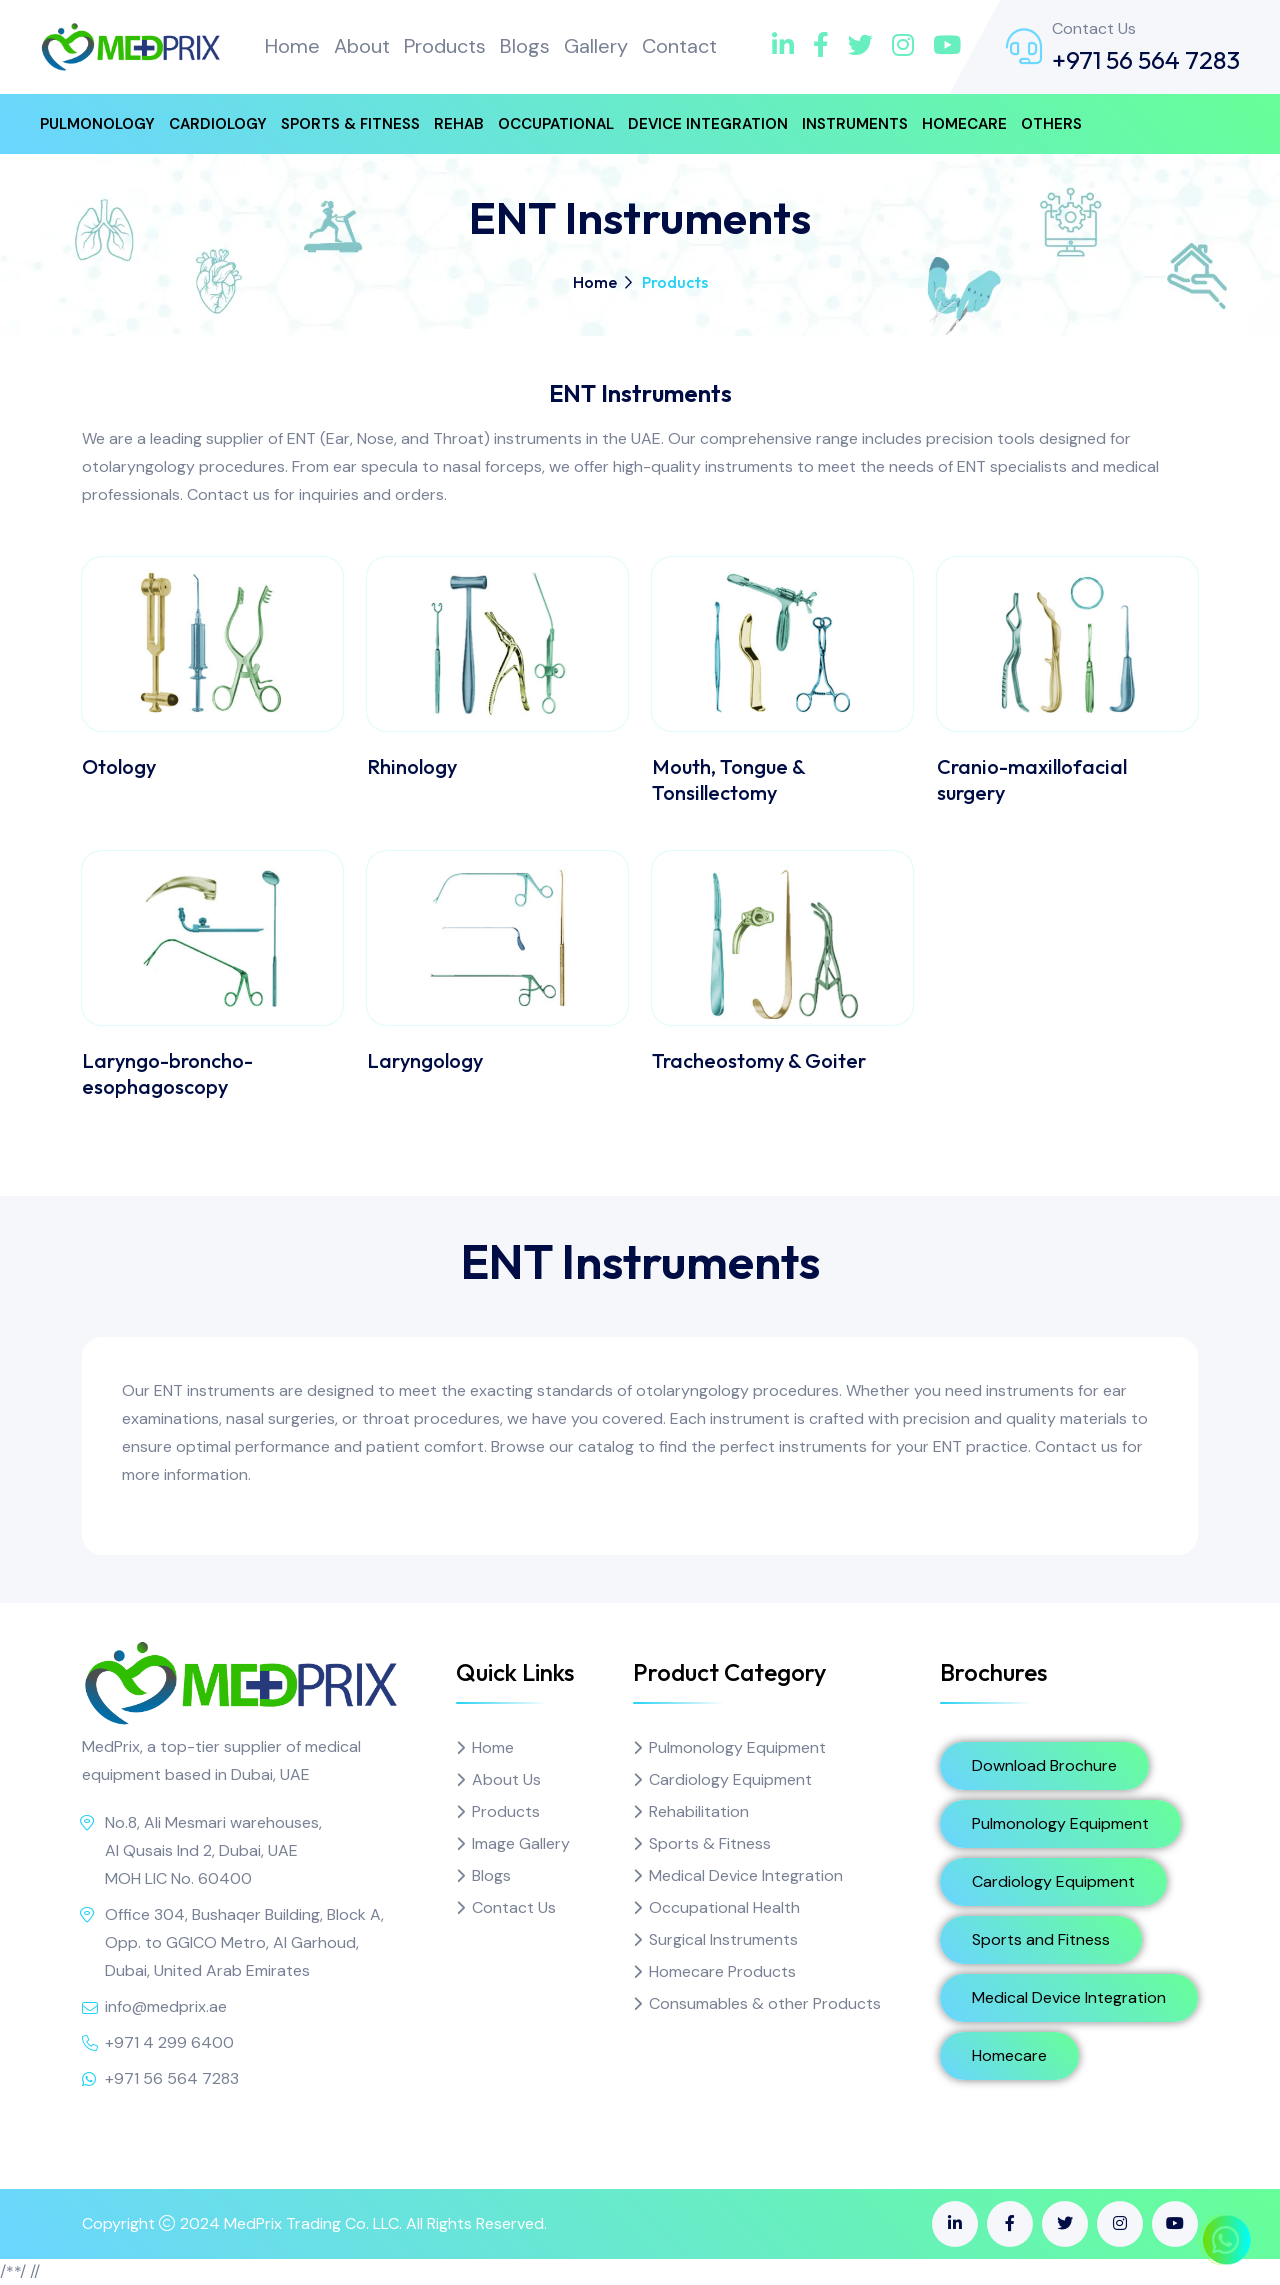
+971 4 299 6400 (169, 2042)
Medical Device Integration (746, 1875)
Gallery (596, 46)
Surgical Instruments (723, 1939)
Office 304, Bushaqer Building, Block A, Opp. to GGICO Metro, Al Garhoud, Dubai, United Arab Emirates (244, 1942)
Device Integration (708, 124)
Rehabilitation (699, 1811)
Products (445, 46)
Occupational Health (724, 1907)
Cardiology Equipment (730, 1779)
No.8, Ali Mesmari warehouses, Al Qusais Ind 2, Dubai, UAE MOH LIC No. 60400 (213, 1850)
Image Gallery (521, 1843)
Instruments (855, 124)
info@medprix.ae (166, 2006)
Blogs (525, 46)
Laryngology (425, 1060)
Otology (119, 766)
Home (292, 46)
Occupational (556, 124)
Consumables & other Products (765, 2003)
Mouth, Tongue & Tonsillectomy (728, 779)
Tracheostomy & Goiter (759, 1060)
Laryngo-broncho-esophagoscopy (167, 1073)
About (362, 46)
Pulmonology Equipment (737, 1747)
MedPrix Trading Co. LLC (311, 2223)
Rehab (459, 124)
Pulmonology (97, 124)
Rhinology (412, 766)
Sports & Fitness (350, 124)
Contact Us (514, 1907)
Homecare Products (722, 1971)
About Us (506, 1779)
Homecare (964, 124)
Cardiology (218, 124)
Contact (679, 46)
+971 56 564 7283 (1146, 60)
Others (1051, 124)
